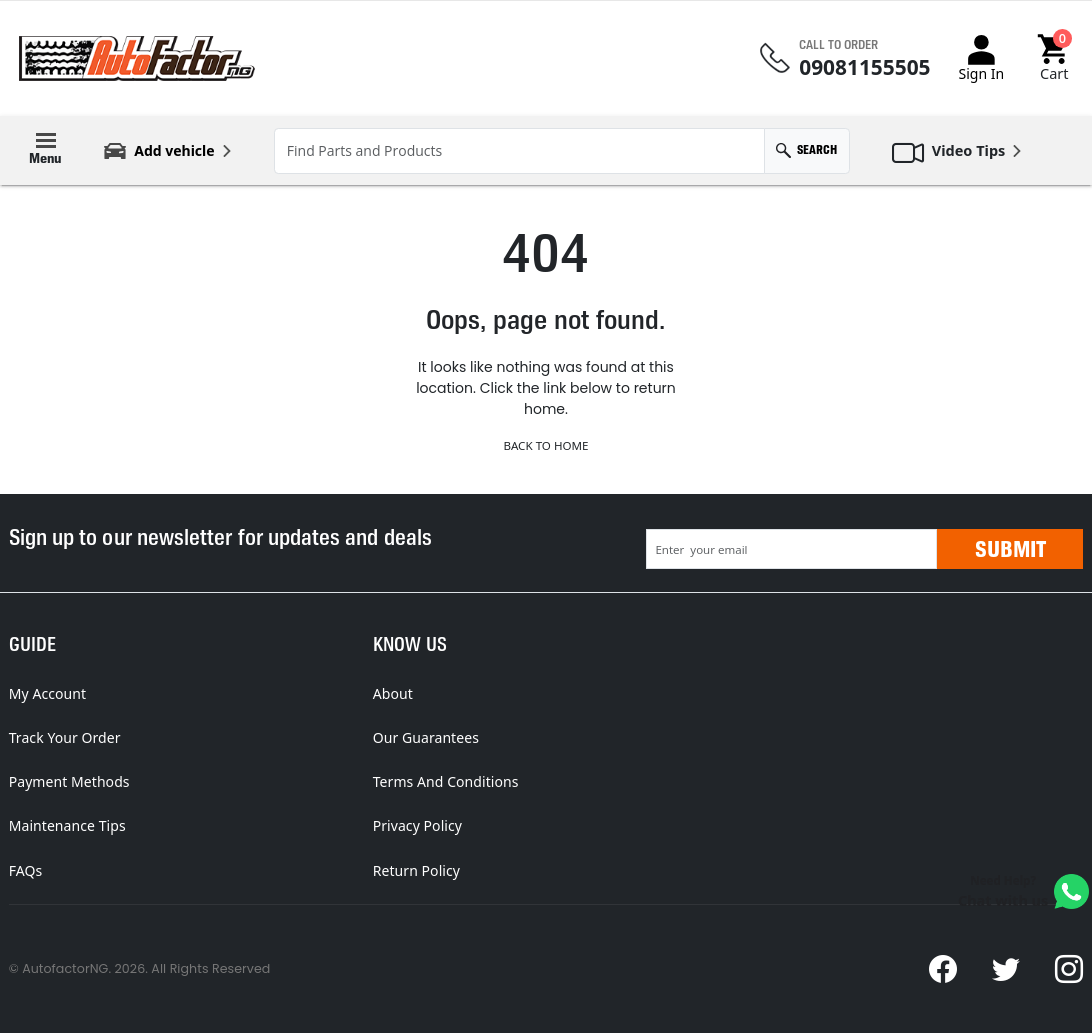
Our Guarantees (426, 737)
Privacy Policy (417, 825)
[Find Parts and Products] (519, 151)
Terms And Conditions (446, 781)
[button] (1054, 58)
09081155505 (864, 67)
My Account (47, 693)
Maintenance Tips (67, 825)
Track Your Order (65, 737)
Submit (1010, 549)
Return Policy (416, 870)
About (393, 693)
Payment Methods (69, 781)
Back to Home (545, 445)
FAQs (26, 870)
